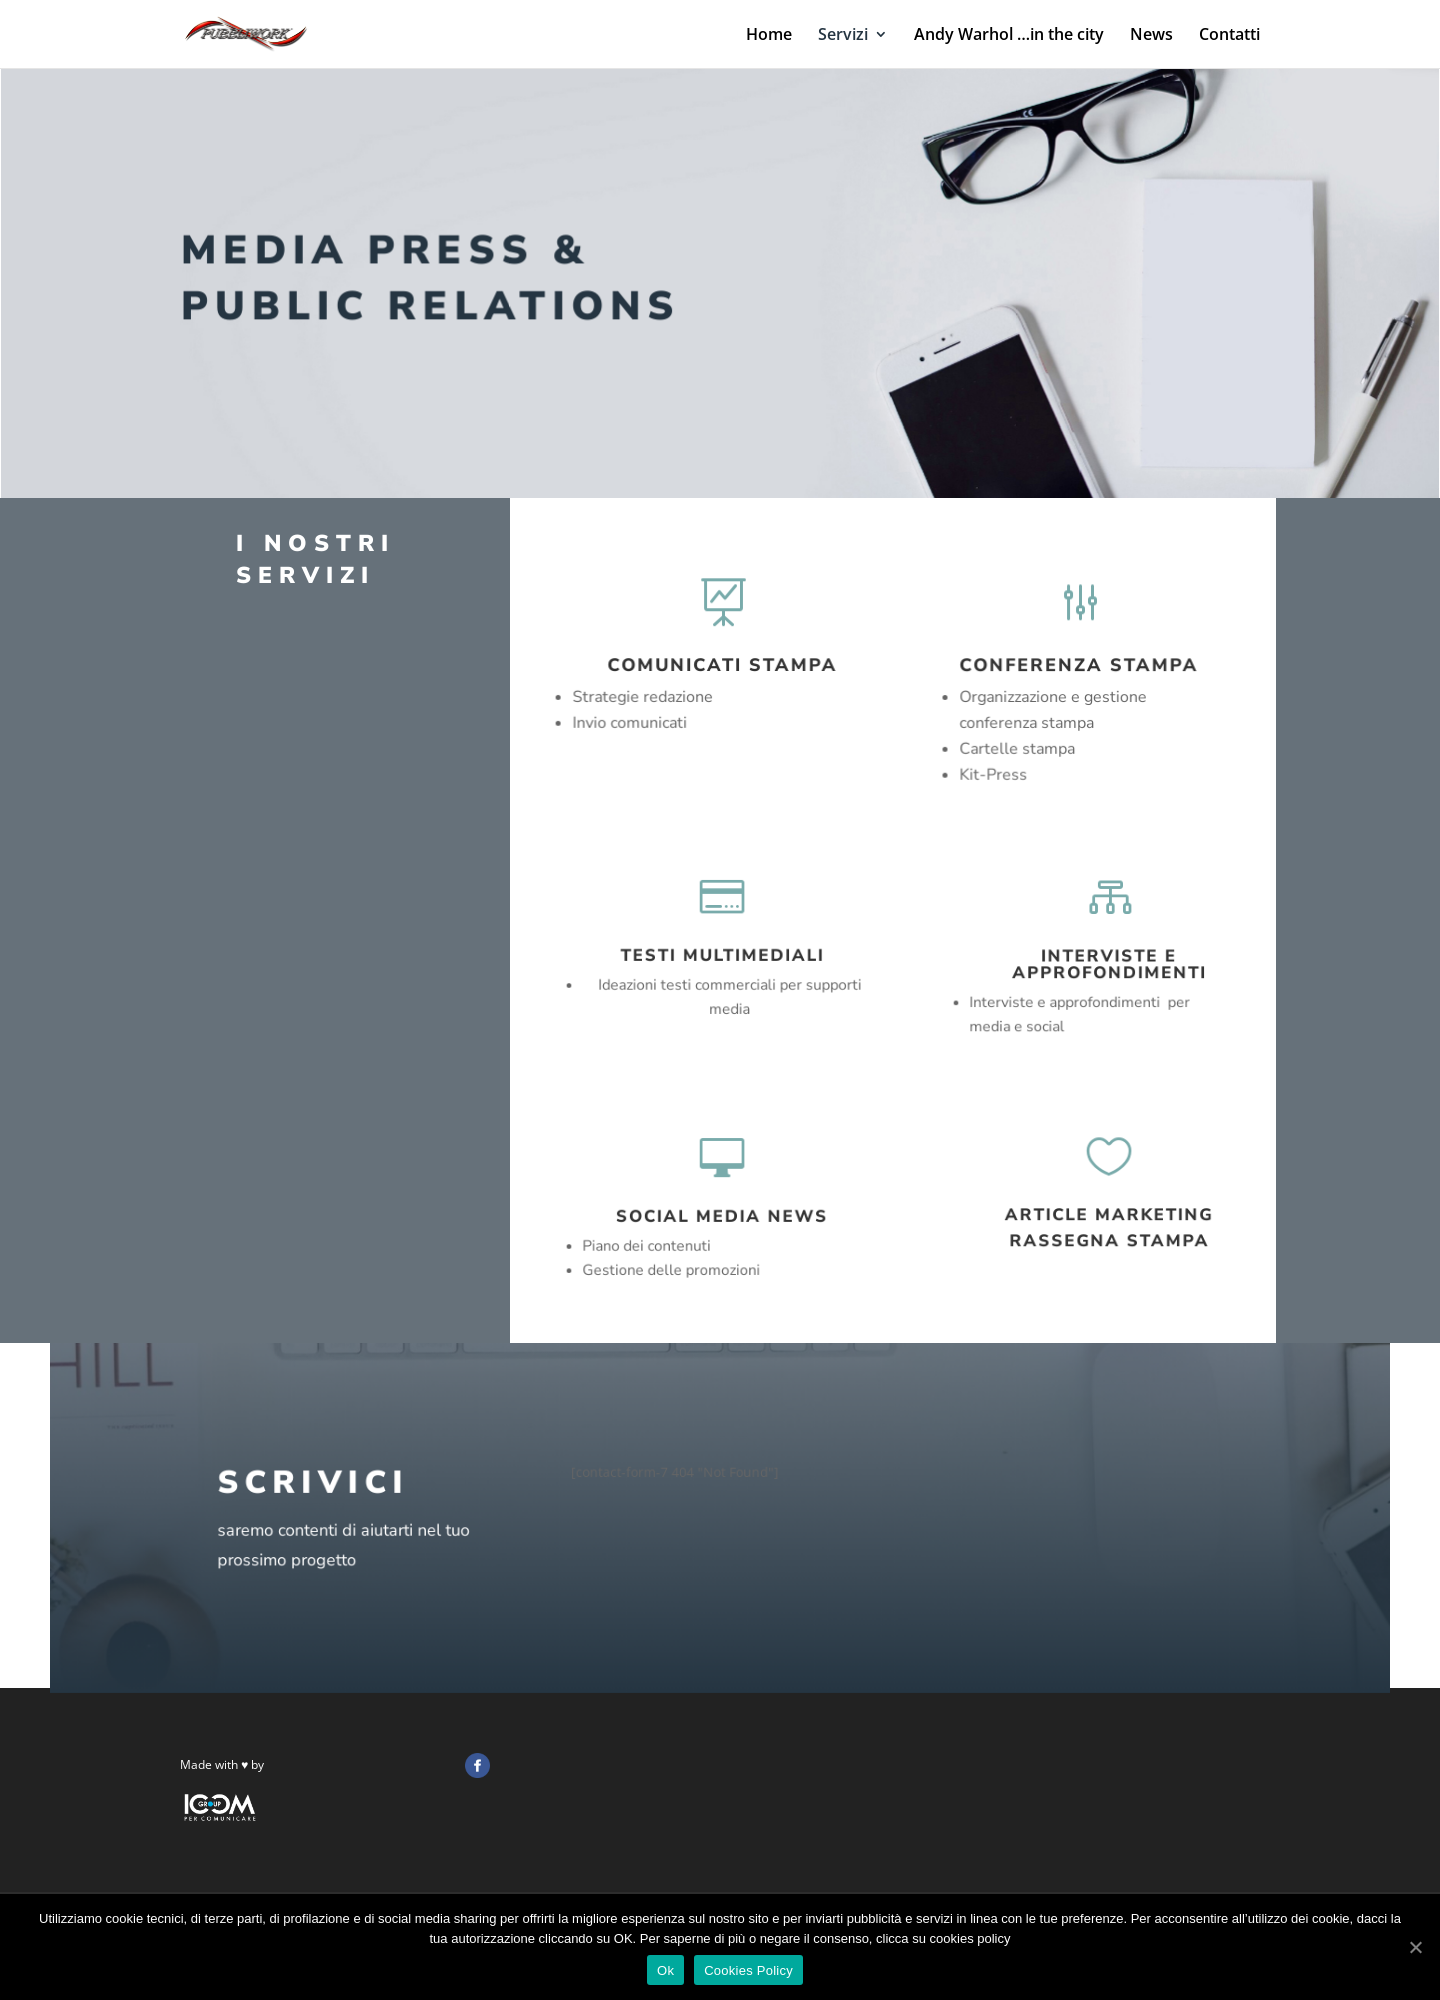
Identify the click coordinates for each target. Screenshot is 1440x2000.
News (1151, 36)
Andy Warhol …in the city (1009, 36)
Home (769, 36)
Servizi (843, 36)
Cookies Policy (748, 1970)
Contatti (1229, 36)
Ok (665, 1970)
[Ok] (1415, 1947)
